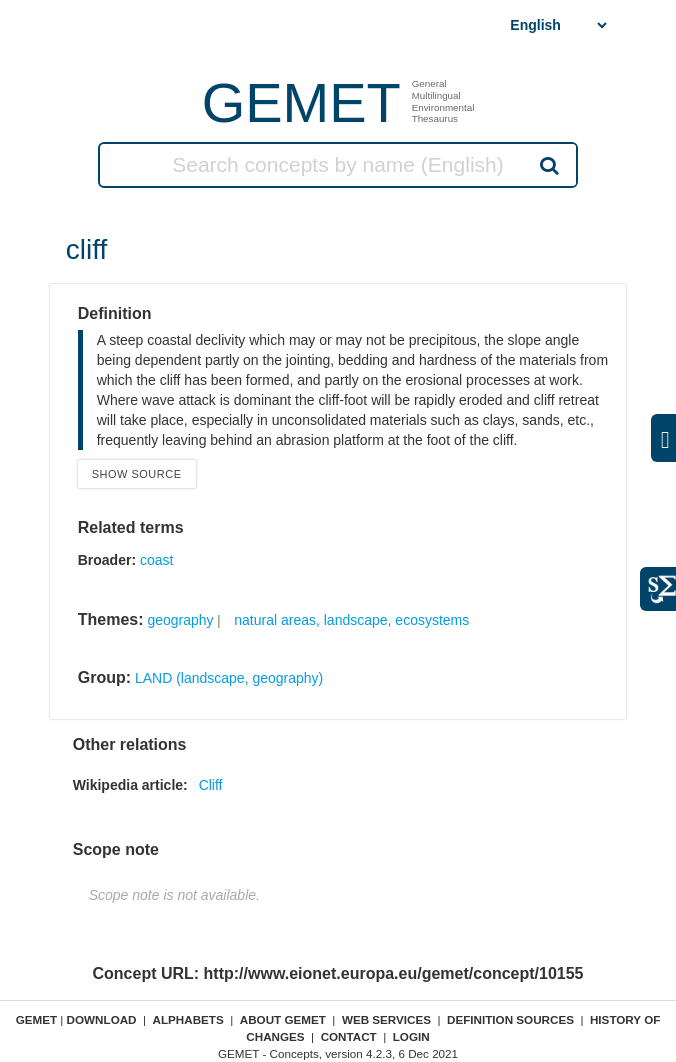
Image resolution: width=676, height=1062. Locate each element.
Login (411, 1036)
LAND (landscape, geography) (229, 678)
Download (102, 1019)
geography (180, 620)
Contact (349, 1036)
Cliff (211, 785)
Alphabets (188, 1019)
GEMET (301, 102)
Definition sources (510, 1019)
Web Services (386, 1019)
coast (156, 560)
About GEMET (283, 1019)
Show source (137, 474)
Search (548, 165)
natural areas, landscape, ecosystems (351, 620)
